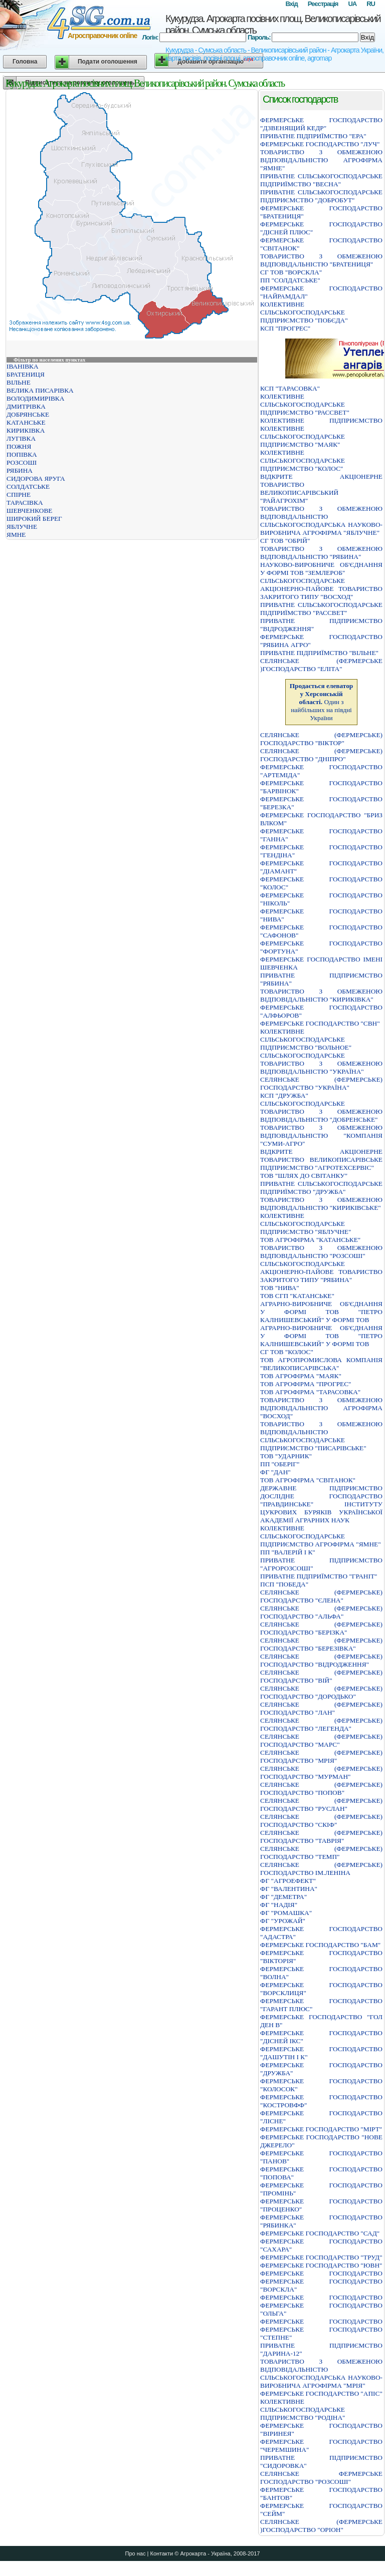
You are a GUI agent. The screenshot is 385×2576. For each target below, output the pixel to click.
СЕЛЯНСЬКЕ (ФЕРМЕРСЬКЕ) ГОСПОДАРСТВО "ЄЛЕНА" (321, 1596)
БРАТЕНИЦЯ (26, 374)
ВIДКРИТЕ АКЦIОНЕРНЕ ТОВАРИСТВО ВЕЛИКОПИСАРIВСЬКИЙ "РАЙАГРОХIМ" (321, 488)
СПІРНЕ (19, 494)
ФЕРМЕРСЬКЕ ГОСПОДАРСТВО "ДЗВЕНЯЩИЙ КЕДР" (321, 124)
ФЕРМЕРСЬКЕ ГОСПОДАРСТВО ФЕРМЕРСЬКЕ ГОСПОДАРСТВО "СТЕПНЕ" (321, 2329)
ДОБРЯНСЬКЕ (28, 414)
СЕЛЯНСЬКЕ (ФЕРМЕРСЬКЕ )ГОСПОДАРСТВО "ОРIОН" (321, 2525)
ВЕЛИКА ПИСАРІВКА (40, 390)
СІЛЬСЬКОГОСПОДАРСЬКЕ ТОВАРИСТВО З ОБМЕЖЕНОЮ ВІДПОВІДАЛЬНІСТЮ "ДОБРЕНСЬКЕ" (321, 1111)
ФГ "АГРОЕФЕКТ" (288, 1880)
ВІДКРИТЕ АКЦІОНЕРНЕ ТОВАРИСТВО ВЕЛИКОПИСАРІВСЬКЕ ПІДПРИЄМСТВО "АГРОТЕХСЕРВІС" (321, 1159)
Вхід (291, 4)
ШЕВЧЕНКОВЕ (29, 510)
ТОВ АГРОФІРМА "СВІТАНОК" (307, 1480)
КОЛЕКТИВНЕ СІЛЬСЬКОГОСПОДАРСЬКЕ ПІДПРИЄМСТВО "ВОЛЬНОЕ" (305, 1039)
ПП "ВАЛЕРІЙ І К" (287, 1552)
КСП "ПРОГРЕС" (285, 328)
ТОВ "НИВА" (279, 1288)
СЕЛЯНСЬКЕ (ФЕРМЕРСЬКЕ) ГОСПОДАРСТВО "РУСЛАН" (321, 1804)
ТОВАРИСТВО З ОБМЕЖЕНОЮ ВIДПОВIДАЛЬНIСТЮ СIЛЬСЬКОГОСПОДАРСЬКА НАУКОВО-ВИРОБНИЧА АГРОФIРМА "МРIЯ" (321, 2373)
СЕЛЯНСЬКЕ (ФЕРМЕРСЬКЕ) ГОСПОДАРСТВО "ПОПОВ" (321, 1788)
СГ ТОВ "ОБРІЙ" (285, 540)
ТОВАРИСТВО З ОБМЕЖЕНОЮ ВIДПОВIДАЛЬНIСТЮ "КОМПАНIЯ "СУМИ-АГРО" (321, 1135)
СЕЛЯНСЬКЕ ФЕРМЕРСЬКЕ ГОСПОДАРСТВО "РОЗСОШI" (321, 2477)
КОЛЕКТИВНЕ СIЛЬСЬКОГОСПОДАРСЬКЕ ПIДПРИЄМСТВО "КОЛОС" (302, 460)
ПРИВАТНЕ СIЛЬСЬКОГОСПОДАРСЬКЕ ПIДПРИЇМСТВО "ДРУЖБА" (321, 1187)
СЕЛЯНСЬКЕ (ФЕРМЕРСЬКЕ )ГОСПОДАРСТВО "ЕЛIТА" (321, 665)
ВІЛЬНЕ (19, 382)
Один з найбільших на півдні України (321, 702)
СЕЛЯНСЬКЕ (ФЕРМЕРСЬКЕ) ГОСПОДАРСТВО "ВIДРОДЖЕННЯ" (321, 1660)
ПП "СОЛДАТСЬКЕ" (290, 280)
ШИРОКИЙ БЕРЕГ (34, 518)
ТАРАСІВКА (25, 502)
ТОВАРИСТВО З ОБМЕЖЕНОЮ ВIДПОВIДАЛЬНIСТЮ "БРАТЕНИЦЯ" (321, 260)
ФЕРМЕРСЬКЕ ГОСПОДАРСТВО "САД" (319, 2233)
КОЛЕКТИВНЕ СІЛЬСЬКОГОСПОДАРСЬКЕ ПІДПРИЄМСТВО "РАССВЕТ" (304, 404)
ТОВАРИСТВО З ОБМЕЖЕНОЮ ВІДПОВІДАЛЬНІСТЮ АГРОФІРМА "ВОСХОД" (321, 1408)
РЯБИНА (20, 470)
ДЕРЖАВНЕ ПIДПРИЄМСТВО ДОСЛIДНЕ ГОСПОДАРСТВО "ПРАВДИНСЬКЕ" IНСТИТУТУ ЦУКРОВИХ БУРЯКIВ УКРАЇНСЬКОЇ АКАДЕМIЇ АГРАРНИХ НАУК (321, 1504)
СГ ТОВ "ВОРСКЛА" (291, 272)
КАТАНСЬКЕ (26, 422)
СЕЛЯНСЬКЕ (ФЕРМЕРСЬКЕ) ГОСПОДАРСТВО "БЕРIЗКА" (321, 1628)
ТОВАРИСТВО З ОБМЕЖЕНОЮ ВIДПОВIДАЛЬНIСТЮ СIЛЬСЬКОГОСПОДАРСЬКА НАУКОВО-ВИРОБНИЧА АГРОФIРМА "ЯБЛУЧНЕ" (321, 520)
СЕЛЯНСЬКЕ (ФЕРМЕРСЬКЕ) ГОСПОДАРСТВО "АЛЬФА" (321, 1612)
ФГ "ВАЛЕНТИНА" (288, 1888)
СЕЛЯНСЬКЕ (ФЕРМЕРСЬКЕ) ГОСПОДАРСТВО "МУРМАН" (321, 1772)
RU (370, 4)
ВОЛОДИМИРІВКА (35, 398)
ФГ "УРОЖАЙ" (282, 1920)
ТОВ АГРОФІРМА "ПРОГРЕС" (305, 1384)
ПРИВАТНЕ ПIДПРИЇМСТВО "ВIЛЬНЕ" (319, 653)
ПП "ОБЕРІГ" (279, 1464)
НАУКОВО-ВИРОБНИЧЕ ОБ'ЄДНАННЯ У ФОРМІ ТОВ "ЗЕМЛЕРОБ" (321, 568)
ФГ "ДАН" (275, 1472)
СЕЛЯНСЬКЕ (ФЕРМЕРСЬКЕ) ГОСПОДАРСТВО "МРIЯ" (321, 1756)
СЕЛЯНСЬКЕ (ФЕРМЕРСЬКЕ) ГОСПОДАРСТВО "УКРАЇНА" (321, 1083)
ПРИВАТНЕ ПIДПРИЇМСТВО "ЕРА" (313, 136)
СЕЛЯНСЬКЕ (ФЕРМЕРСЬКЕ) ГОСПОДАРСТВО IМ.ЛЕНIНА (321, 1868)
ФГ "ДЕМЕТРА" (283, 1896)
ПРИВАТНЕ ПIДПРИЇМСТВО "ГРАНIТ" (318, 1576)
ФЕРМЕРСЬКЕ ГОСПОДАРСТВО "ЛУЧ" (319, 144)
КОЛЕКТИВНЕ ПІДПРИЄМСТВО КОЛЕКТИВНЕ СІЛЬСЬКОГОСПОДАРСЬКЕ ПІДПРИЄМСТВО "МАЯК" (321, 432)
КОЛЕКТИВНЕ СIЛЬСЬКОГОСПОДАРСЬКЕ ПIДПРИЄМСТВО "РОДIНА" (302, 2409)
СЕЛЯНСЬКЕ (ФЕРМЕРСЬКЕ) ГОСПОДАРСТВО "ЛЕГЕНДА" (321, 1724)
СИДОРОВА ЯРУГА (36, 478)
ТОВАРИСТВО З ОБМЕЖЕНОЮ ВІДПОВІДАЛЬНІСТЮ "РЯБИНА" (321, 552)
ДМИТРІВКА (26, 406)
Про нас (135, 2553)
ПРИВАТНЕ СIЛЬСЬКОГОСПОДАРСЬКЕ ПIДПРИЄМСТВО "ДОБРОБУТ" (321, 196)
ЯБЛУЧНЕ (22, 526)
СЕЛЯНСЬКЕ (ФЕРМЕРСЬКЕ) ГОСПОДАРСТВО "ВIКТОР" (321, 739)
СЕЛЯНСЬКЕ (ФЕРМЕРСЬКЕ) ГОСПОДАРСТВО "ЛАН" (321, 1708)
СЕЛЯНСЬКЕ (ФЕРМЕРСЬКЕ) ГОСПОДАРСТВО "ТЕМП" (321, 1852)
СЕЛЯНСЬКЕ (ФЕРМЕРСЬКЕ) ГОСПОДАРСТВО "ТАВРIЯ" (321, 1836)
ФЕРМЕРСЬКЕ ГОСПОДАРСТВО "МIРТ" (321, 2129)
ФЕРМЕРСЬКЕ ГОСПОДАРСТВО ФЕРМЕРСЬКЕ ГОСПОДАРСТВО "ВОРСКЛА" (321, 2281)
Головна (25, 61)
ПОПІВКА (22, 454)
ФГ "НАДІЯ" (278, 1904)
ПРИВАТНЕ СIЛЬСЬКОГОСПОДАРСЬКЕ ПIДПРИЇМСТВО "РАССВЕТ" (321, 608)
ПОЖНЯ (19, 446)
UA (352, 4)
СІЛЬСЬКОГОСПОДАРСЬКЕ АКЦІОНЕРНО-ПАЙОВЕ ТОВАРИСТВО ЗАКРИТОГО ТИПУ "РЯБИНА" (321, 1271)
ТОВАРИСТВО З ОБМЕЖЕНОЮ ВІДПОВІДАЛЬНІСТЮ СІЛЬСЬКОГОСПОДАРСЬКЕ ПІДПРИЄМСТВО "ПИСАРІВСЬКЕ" (321, 1436)
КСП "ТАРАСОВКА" (290, 388)
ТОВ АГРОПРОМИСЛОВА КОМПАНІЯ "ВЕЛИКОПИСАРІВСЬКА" (321, 1364)
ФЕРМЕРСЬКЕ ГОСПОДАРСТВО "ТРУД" (321, 2257)
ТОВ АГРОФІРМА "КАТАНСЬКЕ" (310, 1239)
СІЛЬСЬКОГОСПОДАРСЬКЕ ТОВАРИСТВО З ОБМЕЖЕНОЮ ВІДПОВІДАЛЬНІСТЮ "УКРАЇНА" (321, 1063)
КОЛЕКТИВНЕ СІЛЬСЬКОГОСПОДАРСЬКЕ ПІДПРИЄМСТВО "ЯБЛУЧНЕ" (305, 1223)
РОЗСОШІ (22, 462)
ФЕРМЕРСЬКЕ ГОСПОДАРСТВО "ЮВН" (321, 2265)
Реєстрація (323, 4)
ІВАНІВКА (23, 366)
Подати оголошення (107, 61)
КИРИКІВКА (26, 430)
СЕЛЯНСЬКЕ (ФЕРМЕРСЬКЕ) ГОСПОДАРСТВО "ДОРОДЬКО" (321, 1692)
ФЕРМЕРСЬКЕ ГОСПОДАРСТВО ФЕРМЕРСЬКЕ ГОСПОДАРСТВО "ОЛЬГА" (321, 2305)
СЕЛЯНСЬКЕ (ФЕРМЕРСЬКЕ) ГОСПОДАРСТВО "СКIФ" (321, 1820)
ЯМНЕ (16, 534)
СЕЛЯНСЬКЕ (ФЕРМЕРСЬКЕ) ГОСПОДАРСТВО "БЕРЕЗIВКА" (321, 1644)
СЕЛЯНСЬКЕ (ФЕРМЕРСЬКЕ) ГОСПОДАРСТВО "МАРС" (321, 1740)
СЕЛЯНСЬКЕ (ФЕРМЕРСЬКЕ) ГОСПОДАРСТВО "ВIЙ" (321, 1676)
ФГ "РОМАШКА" (286, 1912)
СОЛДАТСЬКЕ (28, 486)
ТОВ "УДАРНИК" (286, 1456)
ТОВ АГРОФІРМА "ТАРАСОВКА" (310, 1392)
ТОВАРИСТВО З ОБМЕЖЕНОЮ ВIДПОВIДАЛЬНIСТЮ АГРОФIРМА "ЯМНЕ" (321, 160)
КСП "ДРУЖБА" (284, 1095)
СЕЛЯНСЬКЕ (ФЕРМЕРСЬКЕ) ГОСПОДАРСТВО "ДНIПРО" (321, 755)
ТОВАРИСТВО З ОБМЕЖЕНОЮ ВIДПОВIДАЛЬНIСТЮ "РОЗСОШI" (321, 1251)
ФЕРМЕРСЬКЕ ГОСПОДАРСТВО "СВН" (320, 1023)
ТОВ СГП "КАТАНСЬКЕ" (297, 1296)
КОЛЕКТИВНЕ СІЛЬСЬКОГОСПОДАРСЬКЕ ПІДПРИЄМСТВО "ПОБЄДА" (304, 312)
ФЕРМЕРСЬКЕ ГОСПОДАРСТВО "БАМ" (320, 1945)
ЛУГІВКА (21, 438)
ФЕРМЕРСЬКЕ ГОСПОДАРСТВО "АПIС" (321, 2393)
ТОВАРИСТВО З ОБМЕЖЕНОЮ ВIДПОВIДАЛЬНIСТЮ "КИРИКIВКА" (321, 995)
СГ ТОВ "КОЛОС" (286, 1352)
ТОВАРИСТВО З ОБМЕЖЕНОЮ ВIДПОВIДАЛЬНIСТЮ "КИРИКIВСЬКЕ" (321, 1203)
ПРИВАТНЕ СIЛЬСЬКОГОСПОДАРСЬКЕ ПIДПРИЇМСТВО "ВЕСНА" (321, 180)
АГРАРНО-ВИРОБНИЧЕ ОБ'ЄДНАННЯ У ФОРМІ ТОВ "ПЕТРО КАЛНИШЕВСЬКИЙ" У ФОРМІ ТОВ (321, 1312)
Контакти (161, 2553)
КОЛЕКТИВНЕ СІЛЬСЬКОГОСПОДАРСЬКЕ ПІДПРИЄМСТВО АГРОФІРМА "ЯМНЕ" (320, 1536)
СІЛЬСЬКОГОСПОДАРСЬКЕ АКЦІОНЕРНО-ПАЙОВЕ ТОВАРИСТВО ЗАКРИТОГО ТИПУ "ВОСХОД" (321, 588)
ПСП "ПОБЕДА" (284, 1584)
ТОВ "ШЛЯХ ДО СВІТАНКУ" (303, 1175)
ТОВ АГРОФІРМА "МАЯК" (300, 1376)
